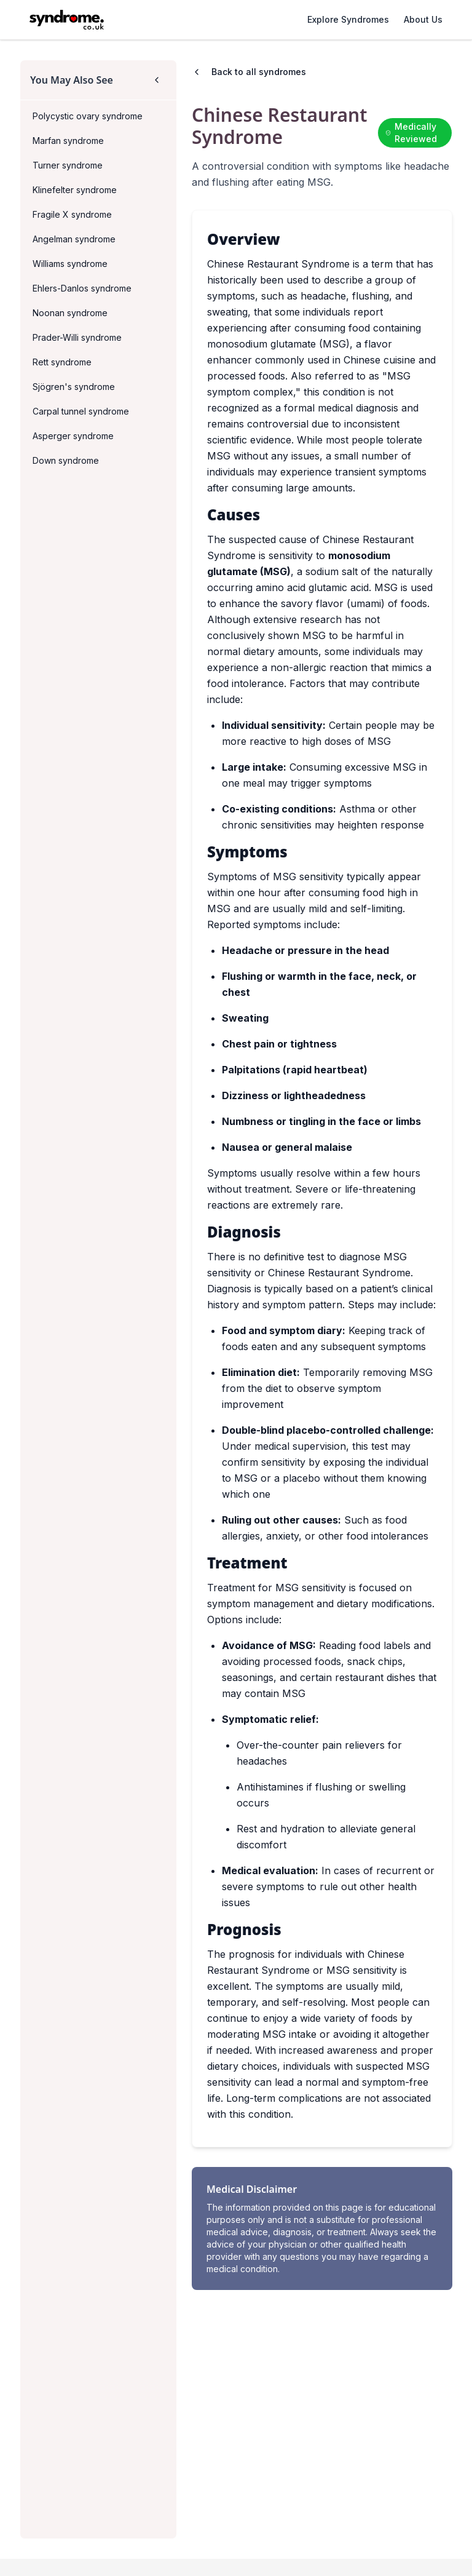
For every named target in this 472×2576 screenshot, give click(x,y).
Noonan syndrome (70, 313)
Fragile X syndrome (72, 214)
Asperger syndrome (73, 436)
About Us (423, 19)
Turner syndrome (68, 165)
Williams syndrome (70, 263)
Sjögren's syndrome (74, 386)
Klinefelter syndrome (75, 190)
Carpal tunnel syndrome (81, 411)
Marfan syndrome (68, 140)
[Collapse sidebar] (157, 80)
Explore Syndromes (348, 19)
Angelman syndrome (74, 239)
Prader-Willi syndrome (77, 337)
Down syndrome (66, 460)
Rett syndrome (62, 362)
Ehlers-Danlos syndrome (82, 288)
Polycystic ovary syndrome (88, 116)
